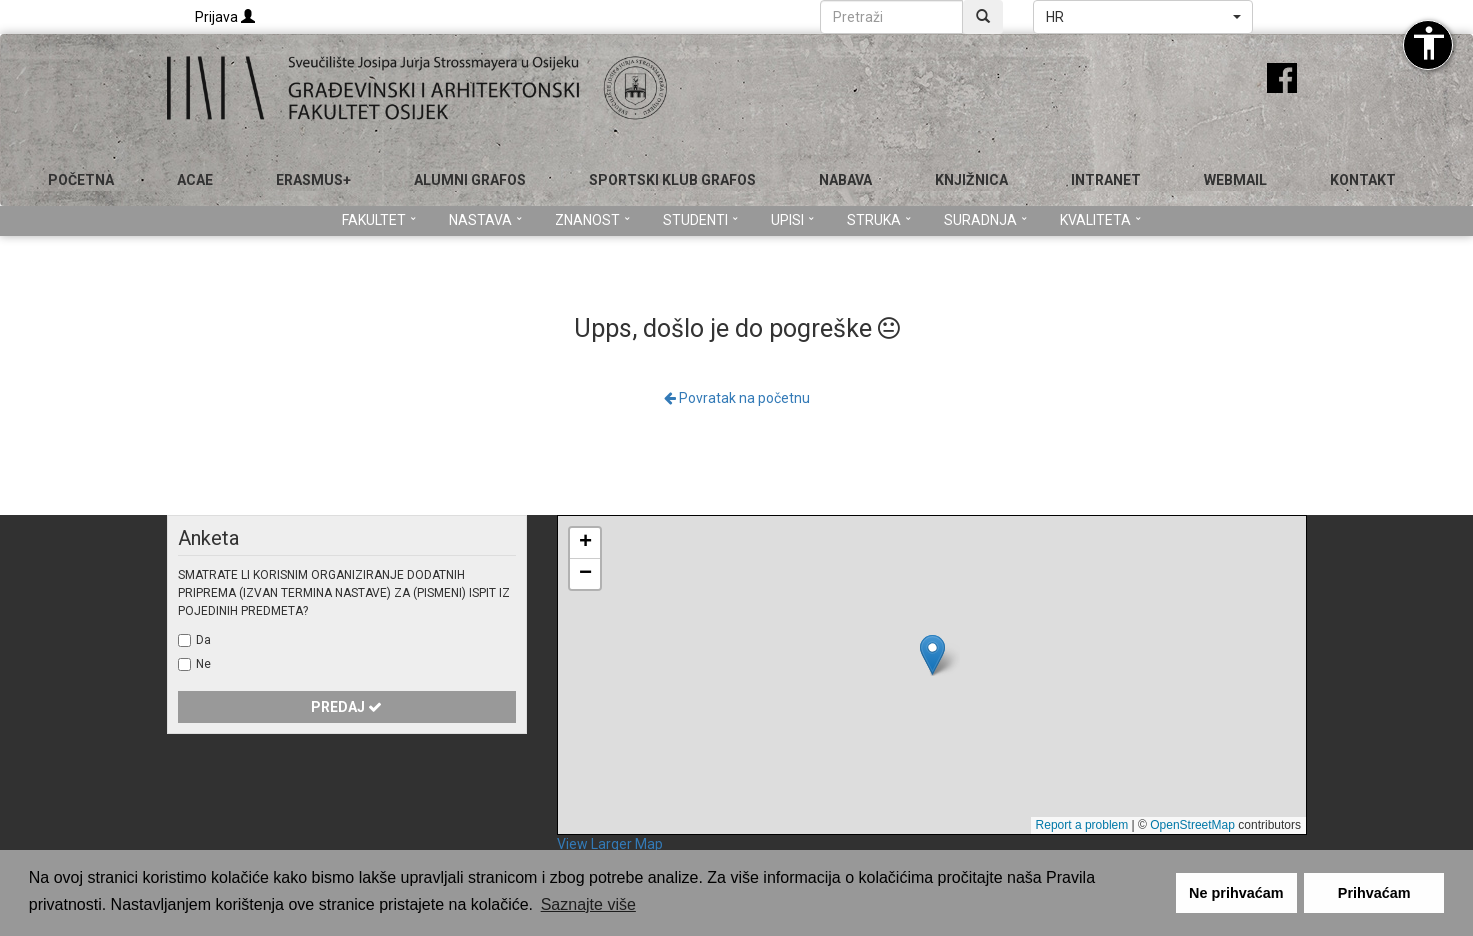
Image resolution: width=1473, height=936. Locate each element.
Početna (81, 180)
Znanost (592, 220)
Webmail (1235, 180)
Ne (203, 664)
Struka (879, 220)
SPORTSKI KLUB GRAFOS (672, 180)
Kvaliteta (1100, 220)
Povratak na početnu (737, 398)
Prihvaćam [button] (1374, 893)
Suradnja (985, 220)
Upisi (792, 220)
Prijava (225, 17)
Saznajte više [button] (588, 904)
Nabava (845, 180)
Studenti (700, 220)
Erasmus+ (313, 180)
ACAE (195, 180)
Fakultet (379, 220)
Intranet (1106, 180)
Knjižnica (971, 180)
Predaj (346, 707)
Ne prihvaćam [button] (1236, 893)
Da (203, 640)
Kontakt (1363, 180)
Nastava (485, 220)
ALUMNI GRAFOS (470, 180)
